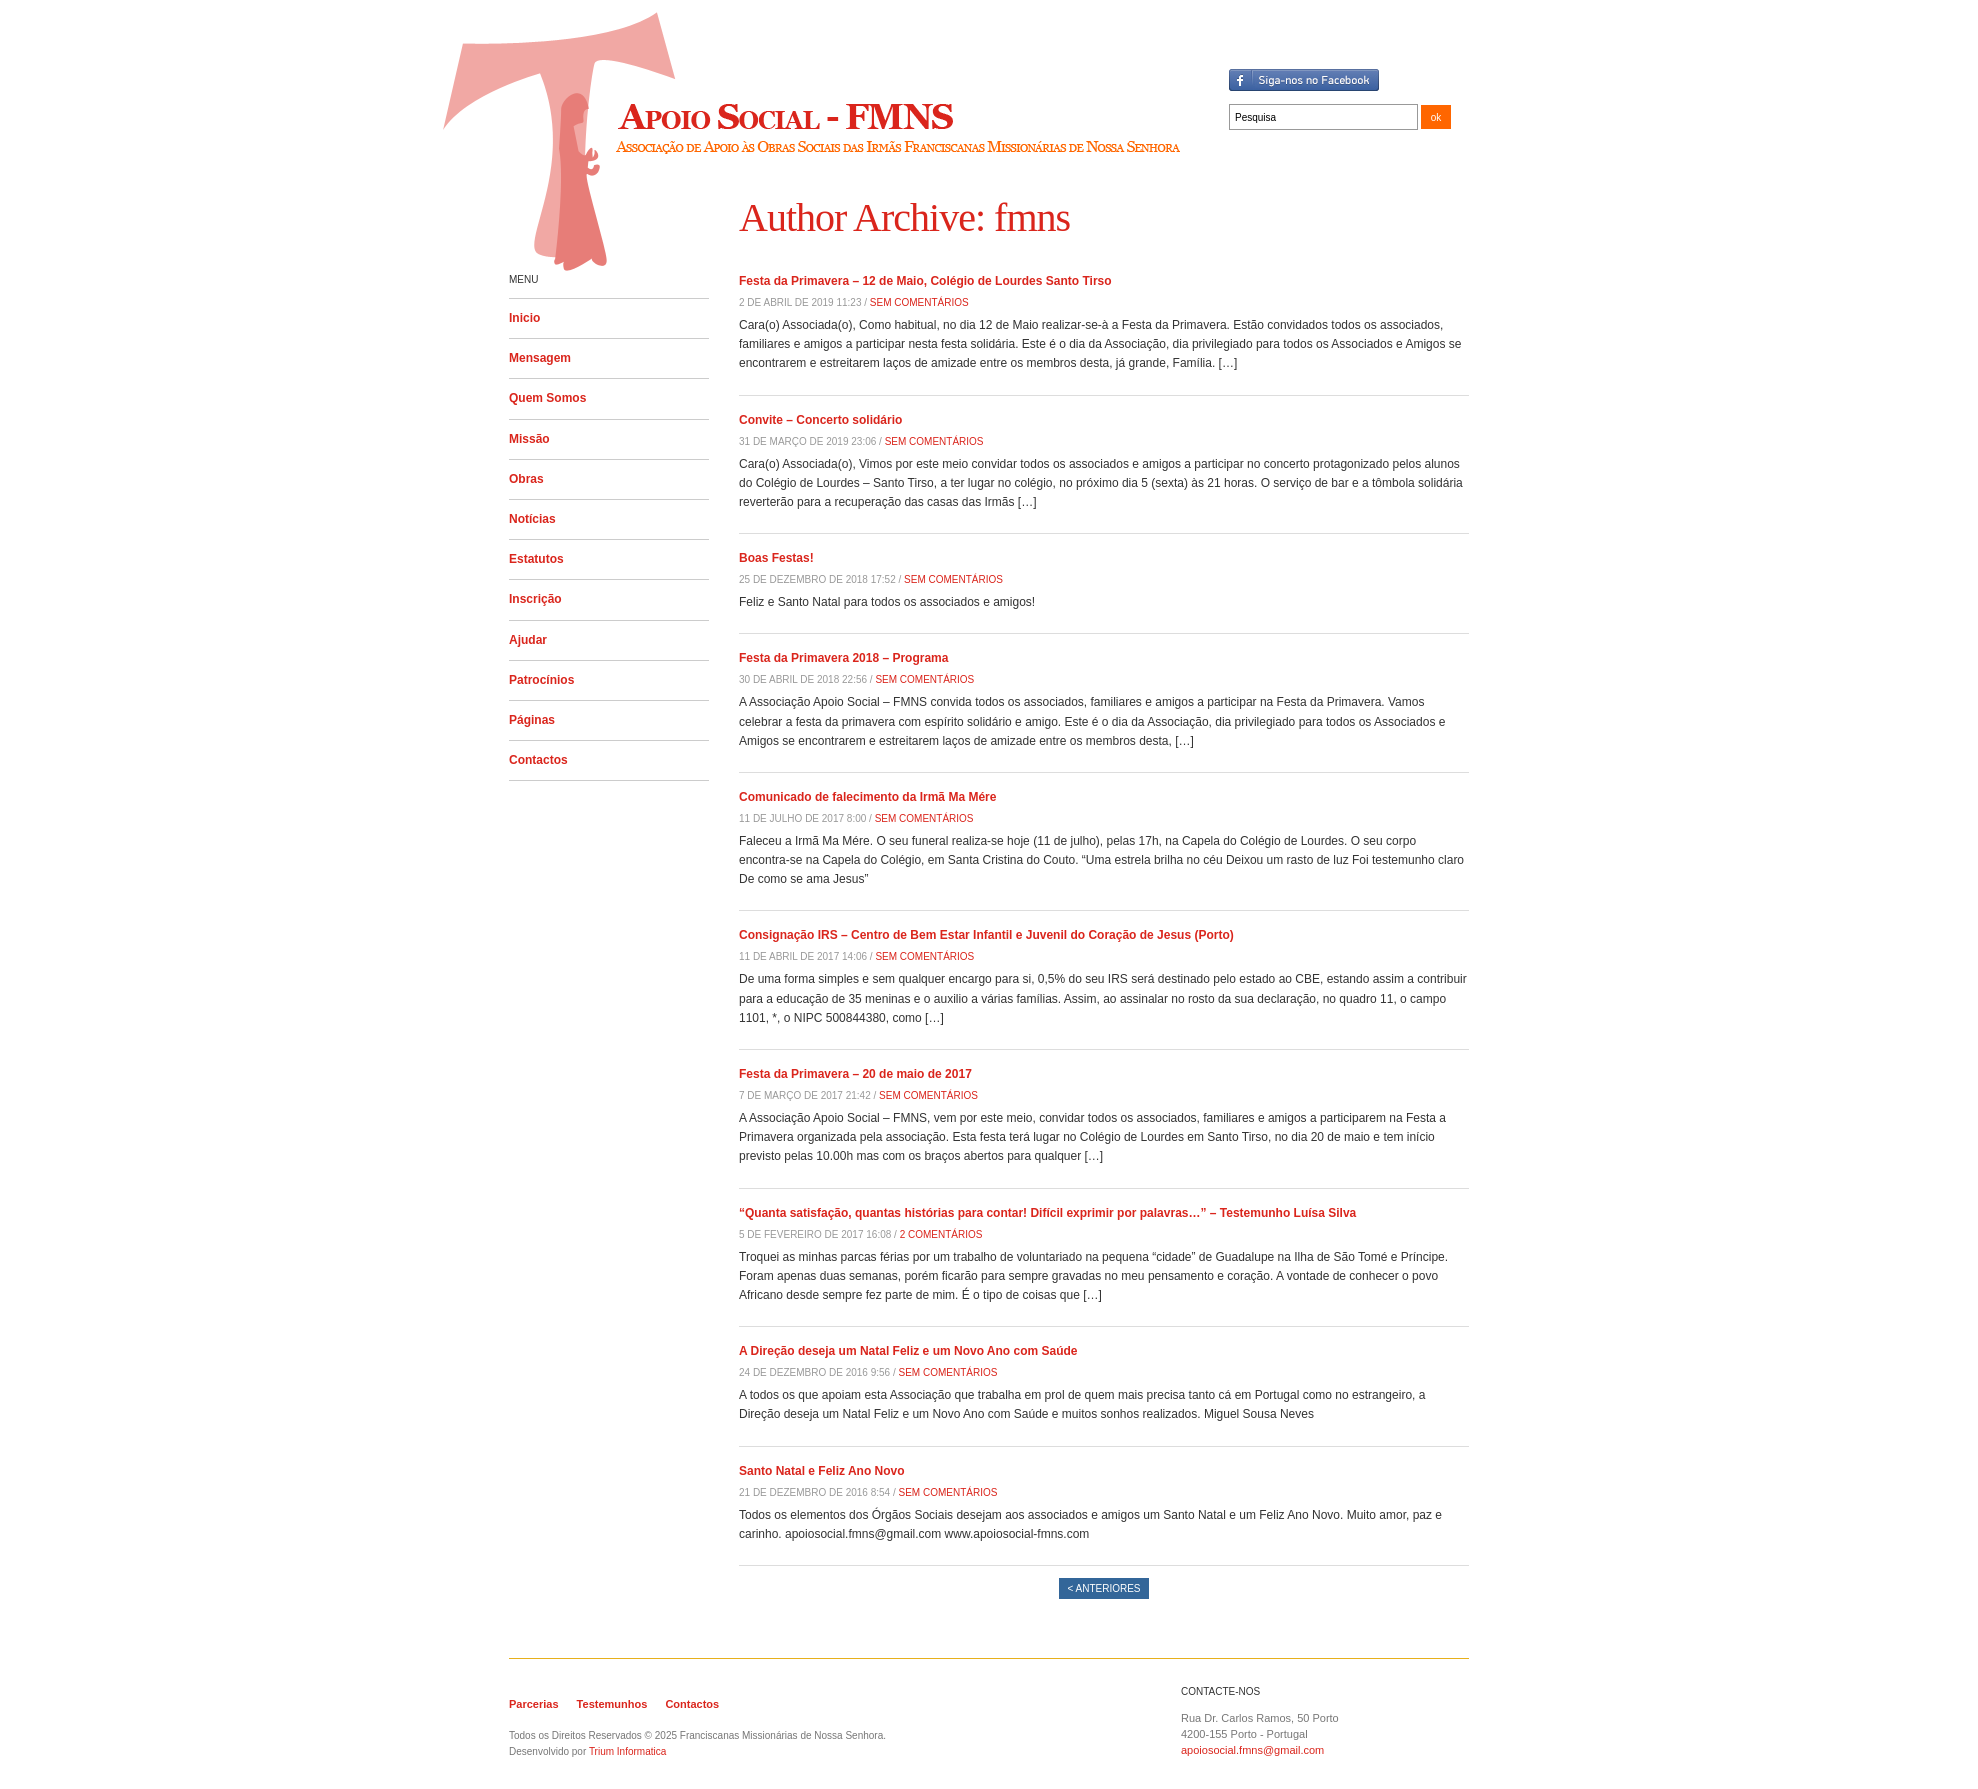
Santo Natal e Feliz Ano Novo (822, 1471)
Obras (526, 479)
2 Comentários (941, 1234)
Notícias (532, 519)
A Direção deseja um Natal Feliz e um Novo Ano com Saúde (908, 1351)
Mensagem (540, 358)
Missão (529, 439)
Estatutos (536, 559)
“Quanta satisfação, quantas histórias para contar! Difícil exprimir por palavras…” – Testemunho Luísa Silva (1047, 1213)
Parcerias (534, 1704)
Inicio (524, 318)
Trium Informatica (627, 1751)
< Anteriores (1103, 1588)
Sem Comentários (919, 302)
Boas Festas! (776, 558)
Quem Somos (547, 398)
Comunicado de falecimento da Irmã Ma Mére (867, 797)
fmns (1032, 217)
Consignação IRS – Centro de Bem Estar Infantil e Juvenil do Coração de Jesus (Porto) (986, 935)
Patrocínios (541, 680)
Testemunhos (612, 1704)
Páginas (532, 720)
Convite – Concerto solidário (820, 420)
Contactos (538, 760)
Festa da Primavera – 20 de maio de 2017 (855, 1074)
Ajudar (528, 640)
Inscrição (535, 599)
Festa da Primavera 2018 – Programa (843, 658)
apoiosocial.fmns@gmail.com (1252, 1750)
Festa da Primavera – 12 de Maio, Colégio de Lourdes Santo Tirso (925, 281)
